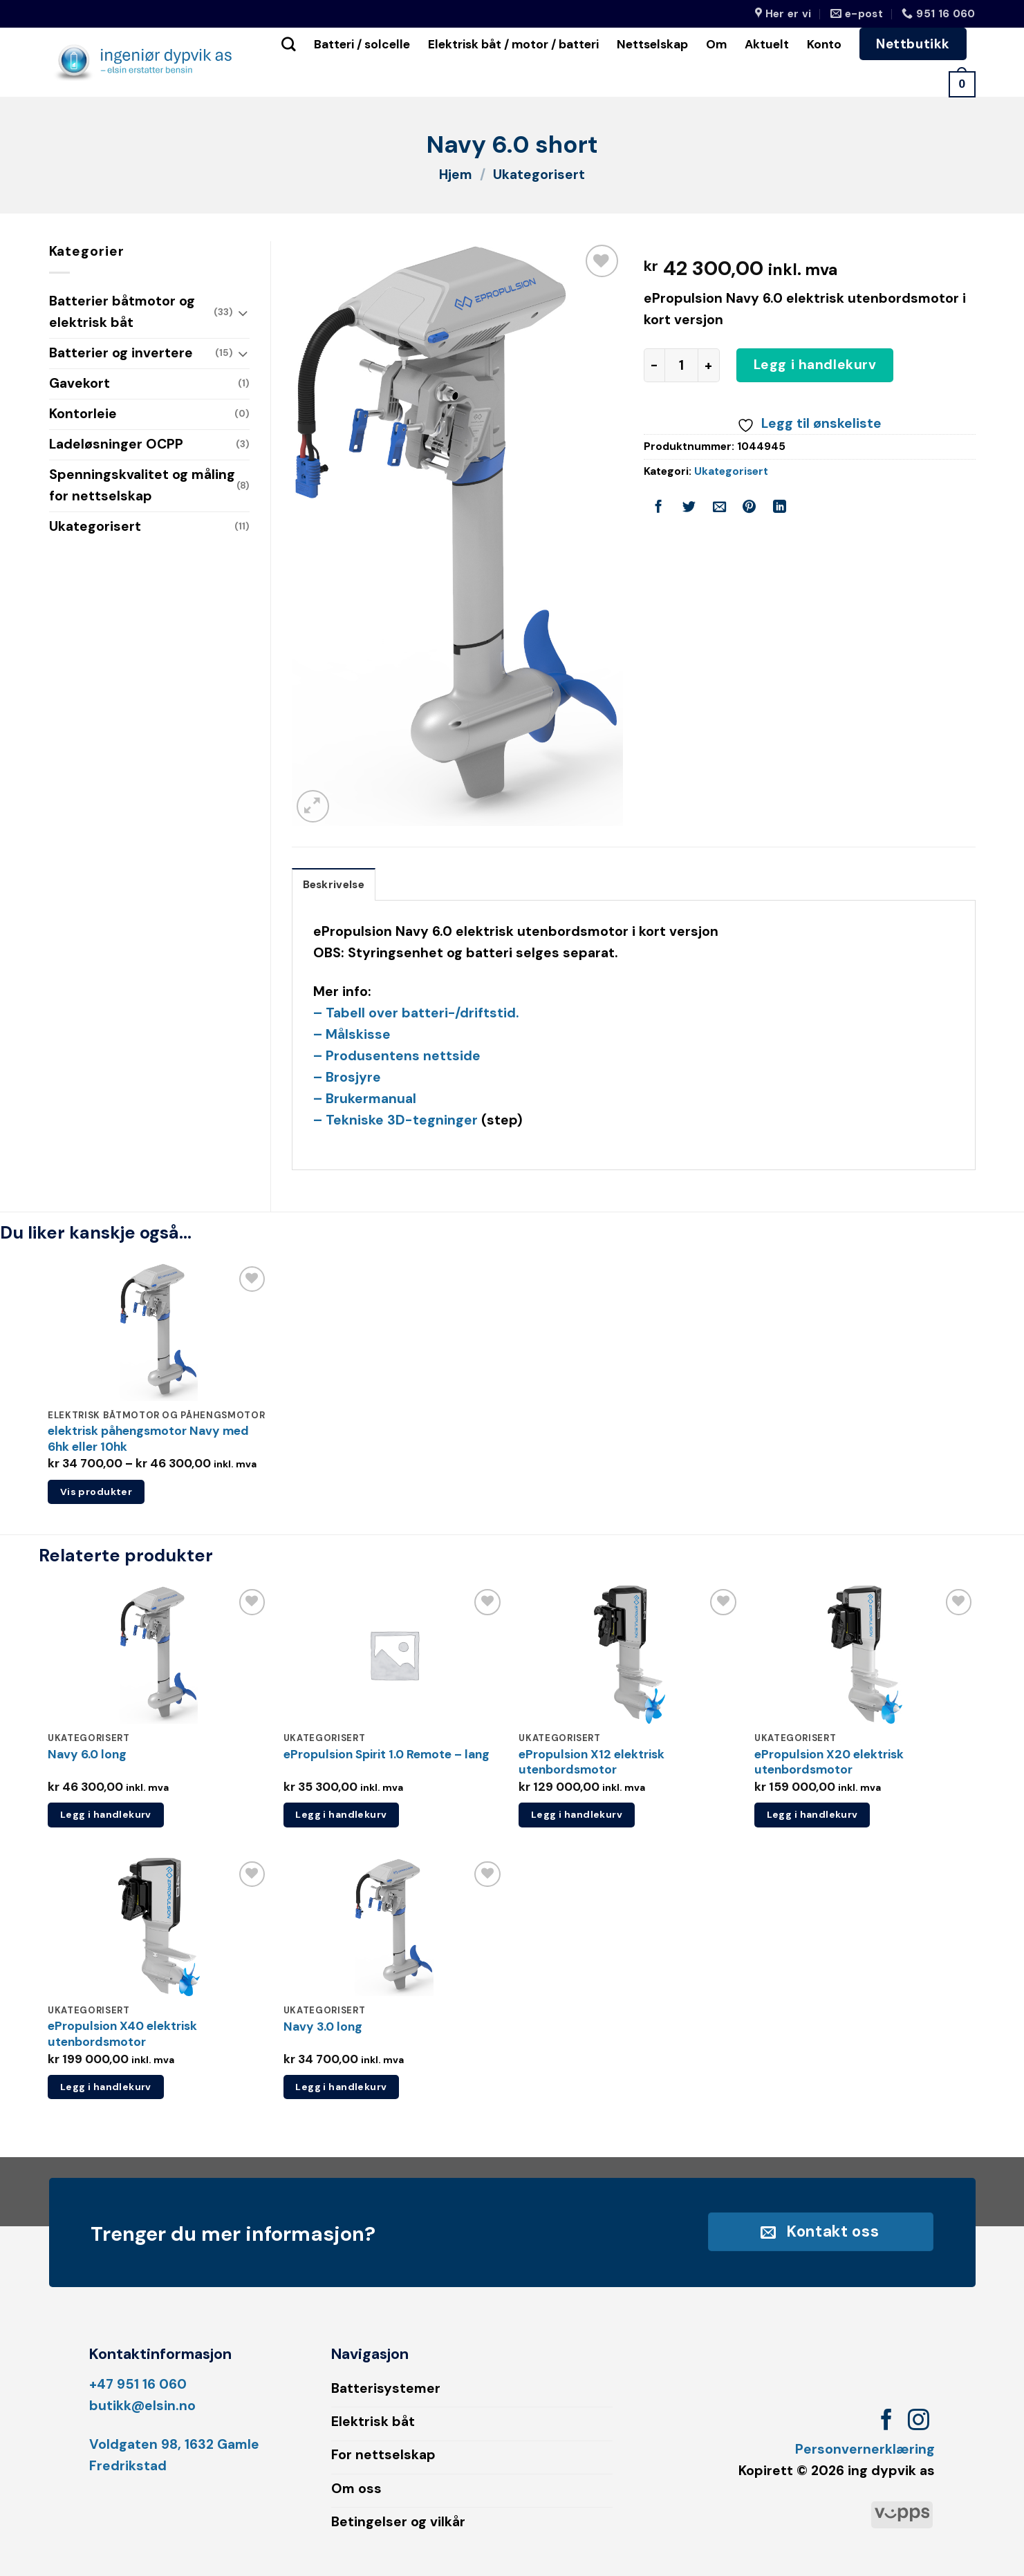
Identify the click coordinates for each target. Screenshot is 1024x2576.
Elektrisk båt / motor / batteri (513, 44)
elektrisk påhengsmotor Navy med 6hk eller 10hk (148, 1438)
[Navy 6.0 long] (159, 1655)
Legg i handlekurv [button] (105, 1814)
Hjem (455, 174)
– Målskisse (352, 1034)
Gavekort (79, 383)
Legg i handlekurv (815, 364)
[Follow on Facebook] (886, 2421)
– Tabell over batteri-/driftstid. (416, 1013)
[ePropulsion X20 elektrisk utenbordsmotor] (865, 1655)
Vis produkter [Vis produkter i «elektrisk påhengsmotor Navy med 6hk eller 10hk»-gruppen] (96, 1491)
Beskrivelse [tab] (333, 885)
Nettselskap (652, 44)
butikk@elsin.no (142, 2405)
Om (716, 44)
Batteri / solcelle (362, 44)
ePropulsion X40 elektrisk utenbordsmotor (122, 2033)
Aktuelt (767, 44)
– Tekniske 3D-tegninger (395, 1120)
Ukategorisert (539, 174)
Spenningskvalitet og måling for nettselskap (142, 485)
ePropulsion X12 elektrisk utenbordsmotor (591, 1762)
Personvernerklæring (865, 2449)
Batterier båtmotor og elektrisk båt (122, 311)
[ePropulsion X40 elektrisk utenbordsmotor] (159, 1927)
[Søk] (288, 43)
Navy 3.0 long (322, 2026)
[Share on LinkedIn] (780, 509)
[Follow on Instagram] (918, 2421)
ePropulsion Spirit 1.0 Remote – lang (386, 1754)
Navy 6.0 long (87, 1754)
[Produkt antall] (681, 365)
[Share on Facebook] (659, 509)
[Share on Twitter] (689, 509)
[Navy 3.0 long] (394, 1927)
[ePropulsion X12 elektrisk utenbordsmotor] (630, 1655)
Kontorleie (83, 413)
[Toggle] (243, 313)
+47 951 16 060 (138, 2384)
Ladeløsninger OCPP (116, 444)
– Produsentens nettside (397, 1055)
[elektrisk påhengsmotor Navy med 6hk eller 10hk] (159, 1332)
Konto (824, 44)
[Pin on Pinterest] (749, 509)
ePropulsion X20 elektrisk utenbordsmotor (829, 1762)
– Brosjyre (347, 1077)
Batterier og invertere (121, 352)
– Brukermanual (364, 1098)
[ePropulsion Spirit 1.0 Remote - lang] (394, 1655)
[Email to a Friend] (719, 509)
